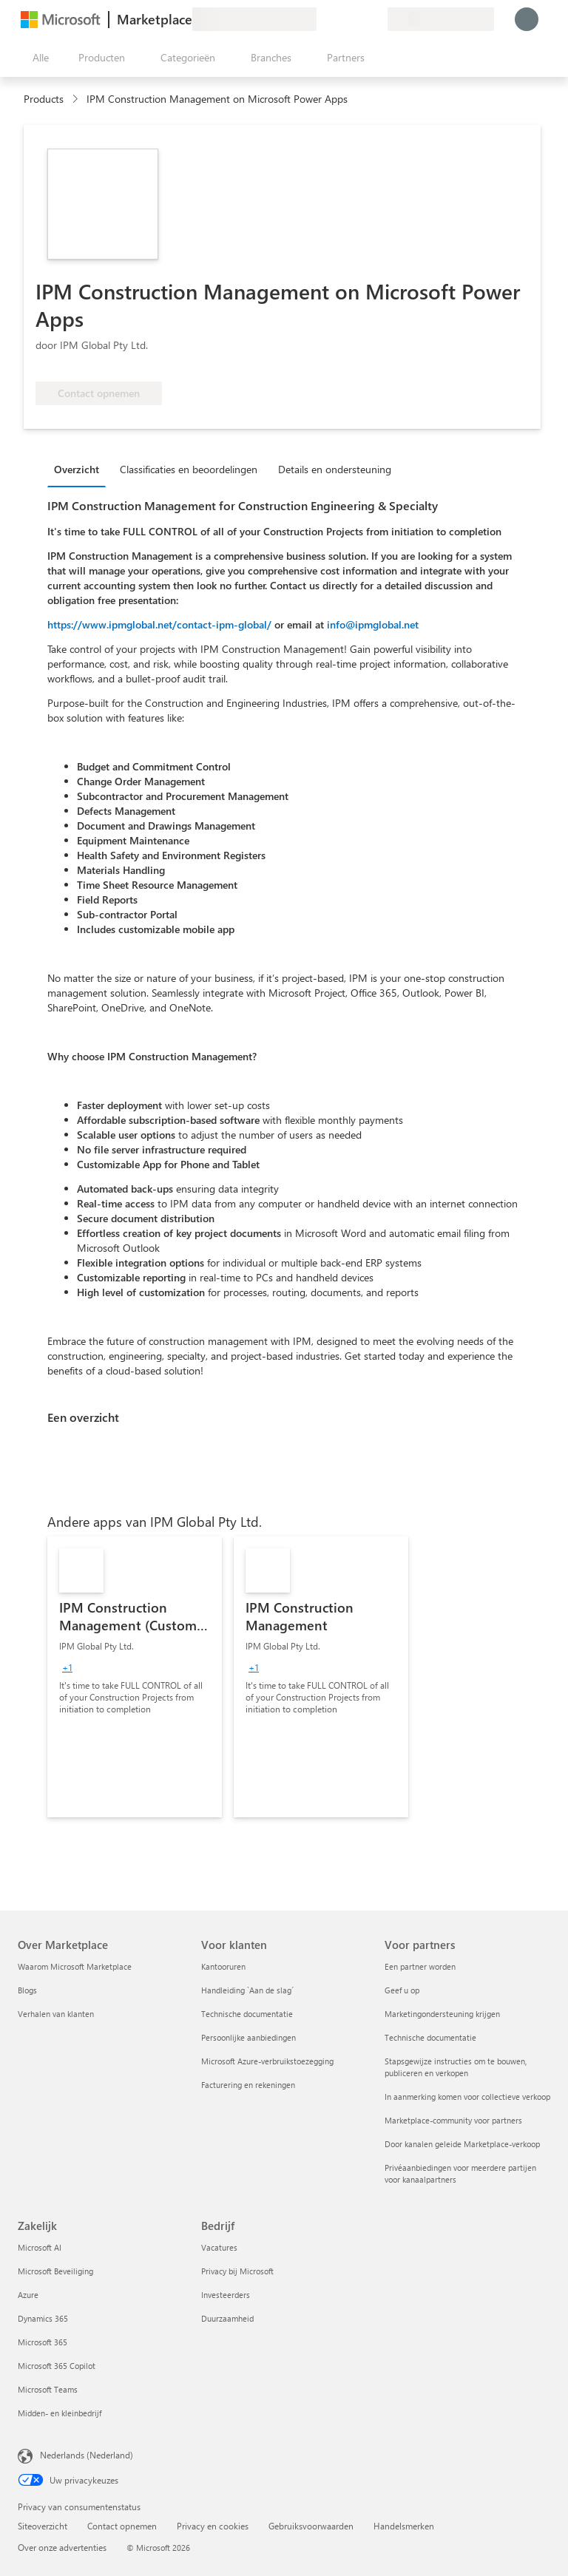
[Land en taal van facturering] (441, 19)
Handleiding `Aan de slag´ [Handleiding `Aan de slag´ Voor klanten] (247, 1990)
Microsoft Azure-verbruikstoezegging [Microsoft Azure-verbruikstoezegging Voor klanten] (267, 2061)
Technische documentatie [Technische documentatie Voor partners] (430, 2037)
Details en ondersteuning (334, 469)
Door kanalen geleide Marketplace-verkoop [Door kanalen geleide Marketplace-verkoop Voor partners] (462, 2143)
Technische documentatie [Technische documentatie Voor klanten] (247, 2013)
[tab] (80, 469)
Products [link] (44, 99)
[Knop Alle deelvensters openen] (38, 57)
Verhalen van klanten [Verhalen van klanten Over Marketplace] (56, 2013)
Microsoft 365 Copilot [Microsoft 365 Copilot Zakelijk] (56, 2365)
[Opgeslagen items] (358, 19)
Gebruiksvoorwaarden (311, 2526)
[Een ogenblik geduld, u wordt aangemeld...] (526, 19)
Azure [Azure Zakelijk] (28, 2294)
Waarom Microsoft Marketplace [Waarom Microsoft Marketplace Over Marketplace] (75, 1966)
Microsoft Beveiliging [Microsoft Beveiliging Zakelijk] (55, 2271)
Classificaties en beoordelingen (188, 469)
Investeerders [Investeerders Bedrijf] (225, 2294)
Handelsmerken (403, 2526)
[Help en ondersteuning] (340, 19)
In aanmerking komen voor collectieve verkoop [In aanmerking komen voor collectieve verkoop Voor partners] (467, 2096)
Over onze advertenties (62, 2547)
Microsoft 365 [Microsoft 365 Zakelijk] (42, 2342)
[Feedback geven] (322, 19)
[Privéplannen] (376, 19)
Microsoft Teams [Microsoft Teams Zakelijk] (48, 2389)
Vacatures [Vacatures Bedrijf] (219, 2247)
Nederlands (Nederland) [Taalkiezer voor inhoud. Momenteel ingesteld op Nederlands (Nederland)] (86, 2455)
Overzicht (76, 469)
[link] (134, 1676)
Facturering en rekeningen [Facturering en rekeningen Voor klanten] (248, 2084)
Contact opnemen (122, 2526)
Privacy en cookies (212, 2526)
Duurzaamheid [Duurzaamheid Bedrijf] (227, 2318)
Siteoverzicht (42, 2526)
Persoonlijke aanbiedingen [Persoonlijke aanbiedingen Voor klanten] (248, 2037)
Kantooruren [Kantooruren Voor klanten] (223, 1966)
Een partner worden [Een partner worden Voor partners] (420, 1966)
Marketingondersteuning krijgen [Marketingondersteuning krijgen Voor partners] (442, 2013)
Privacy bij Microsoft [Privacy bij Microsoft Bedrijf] (237, 2271)
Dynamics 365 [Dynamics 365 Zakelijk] (43, 2318)
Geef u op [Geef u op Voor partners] (402, 1990)
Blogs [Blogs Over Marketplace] (27, 1990)
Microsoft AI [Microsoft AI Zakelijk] (39, 2247)
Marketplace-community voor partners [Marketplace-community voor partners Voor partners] (453, 2120)
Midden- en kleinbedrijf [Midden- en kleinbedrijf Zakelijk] (59, 2413)
